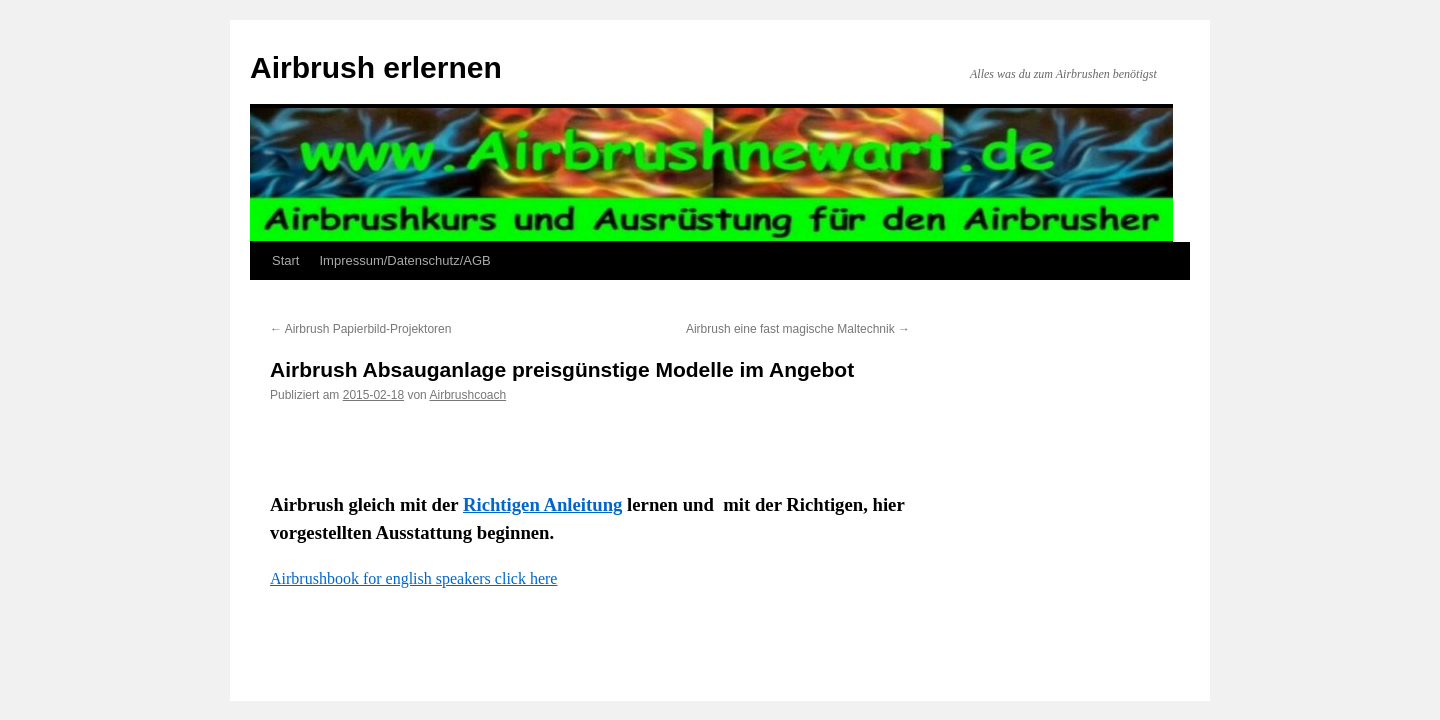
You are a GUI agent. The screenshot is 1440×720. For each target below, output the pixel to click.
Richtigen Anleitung (543, 504)
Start (285, 260)
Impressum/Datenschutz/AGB (404, 260)
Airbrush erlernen (376, 67)
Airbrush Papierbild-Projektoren (360, 329)
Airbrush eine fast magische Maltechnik (798, 329)
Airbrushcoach (467, 395)
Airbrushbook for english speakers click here (413, 578)
